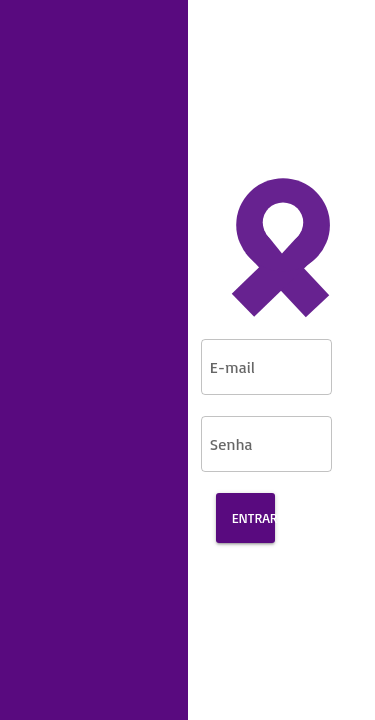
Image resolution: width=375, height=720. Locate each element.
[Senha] (251, 441)
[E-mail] (251, 364)
